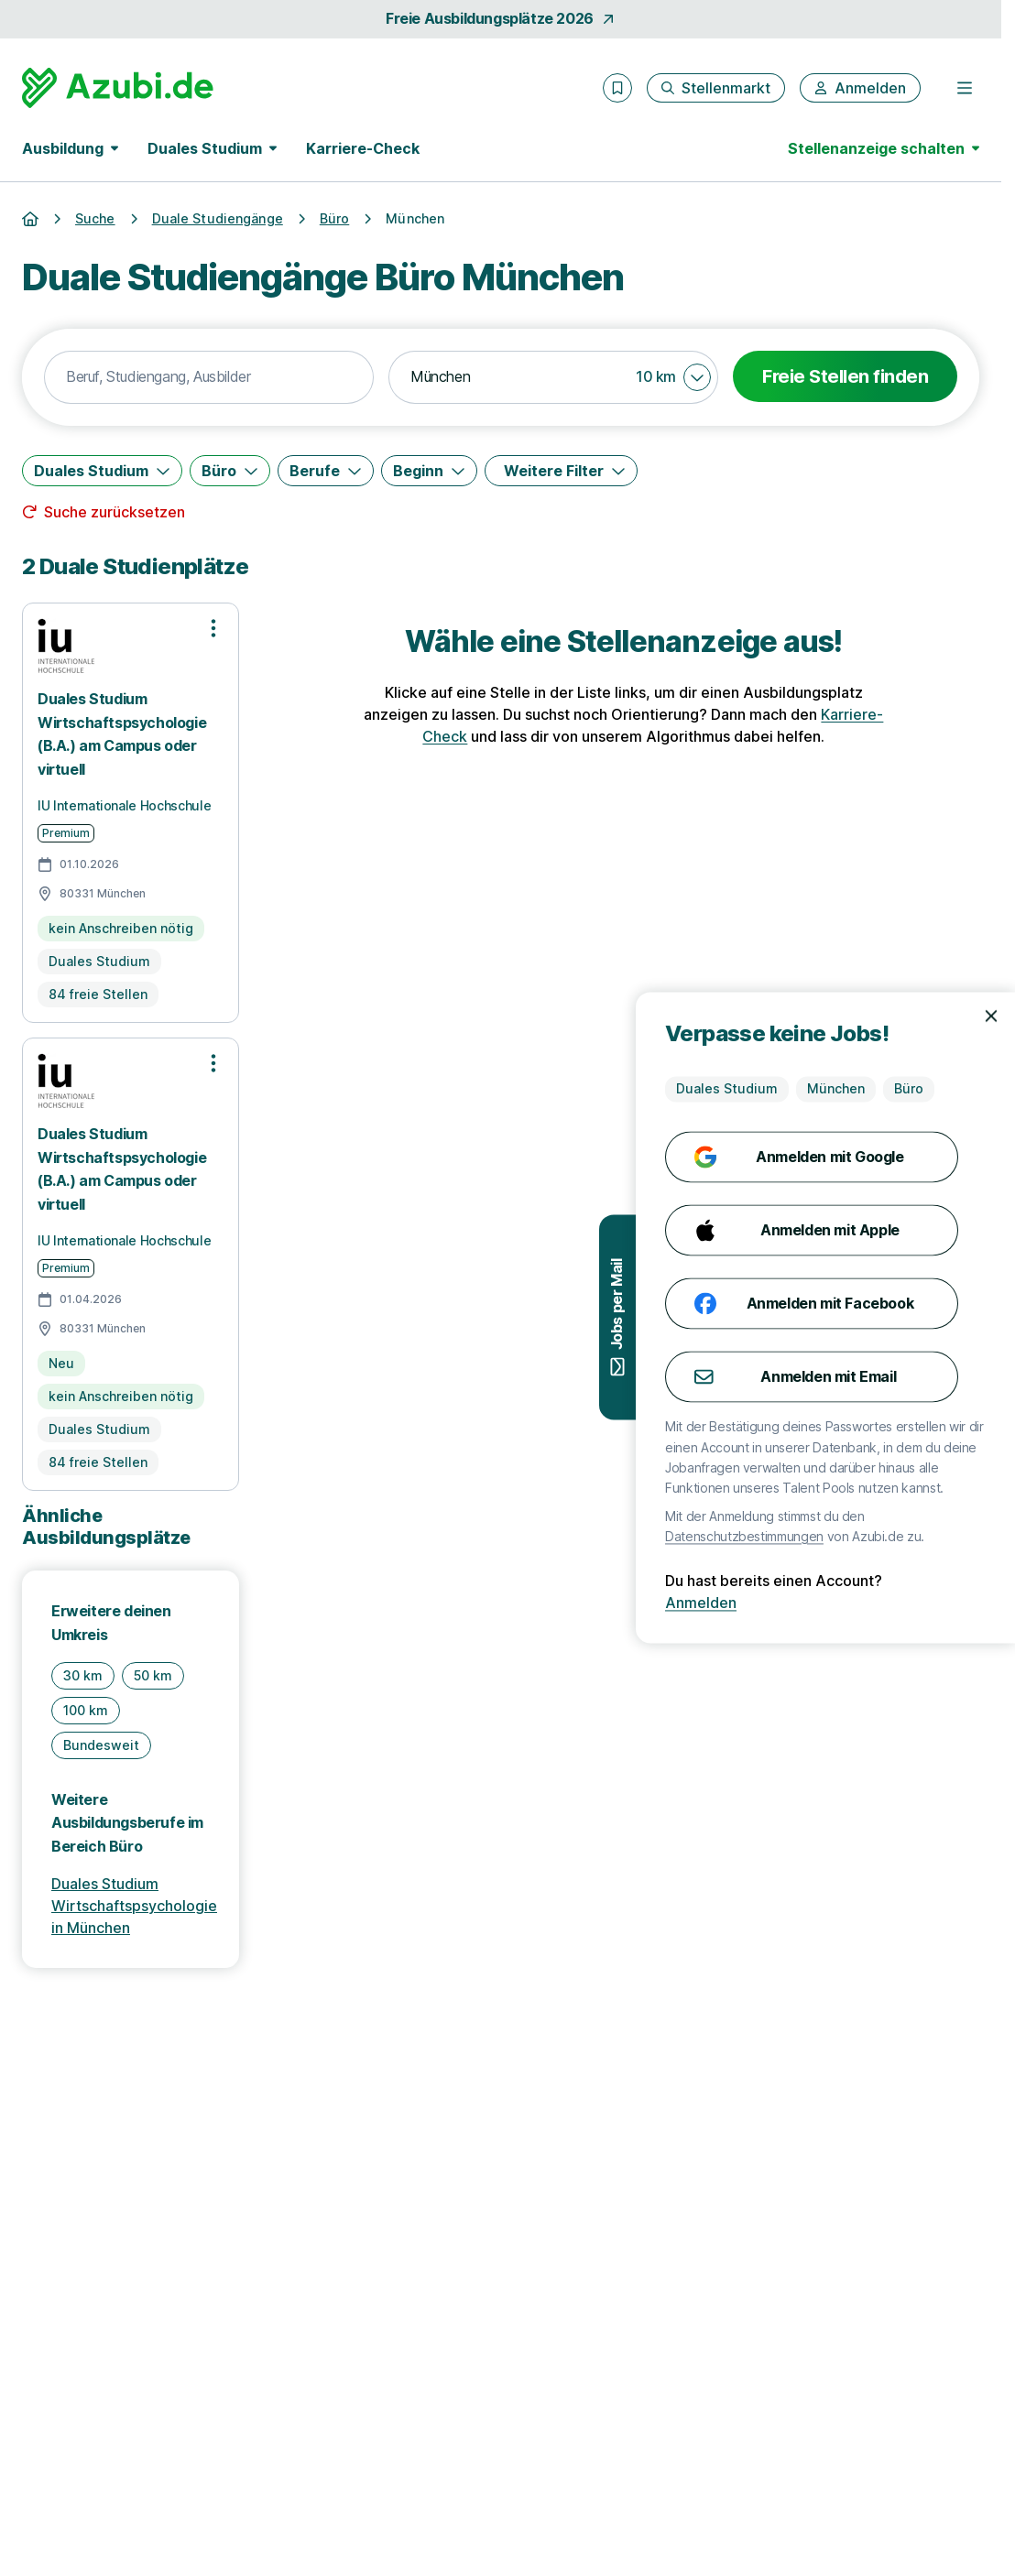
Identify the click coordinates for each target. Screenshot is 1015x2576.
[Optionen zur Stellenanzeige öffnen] (213, 628)
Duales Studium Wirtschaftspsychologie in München (134, 1906)
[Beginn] (429, 470)
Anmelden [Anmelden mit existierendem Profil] (958, 1602)
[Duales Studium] (102, 470)
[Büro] (230, 470)
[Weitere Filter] (561, 470)
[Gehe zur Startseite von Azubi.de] (117, 88)
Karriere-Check (363, 148)
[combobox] (209, 377)
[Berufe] (326, 470)
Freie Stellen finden (845, 376)
